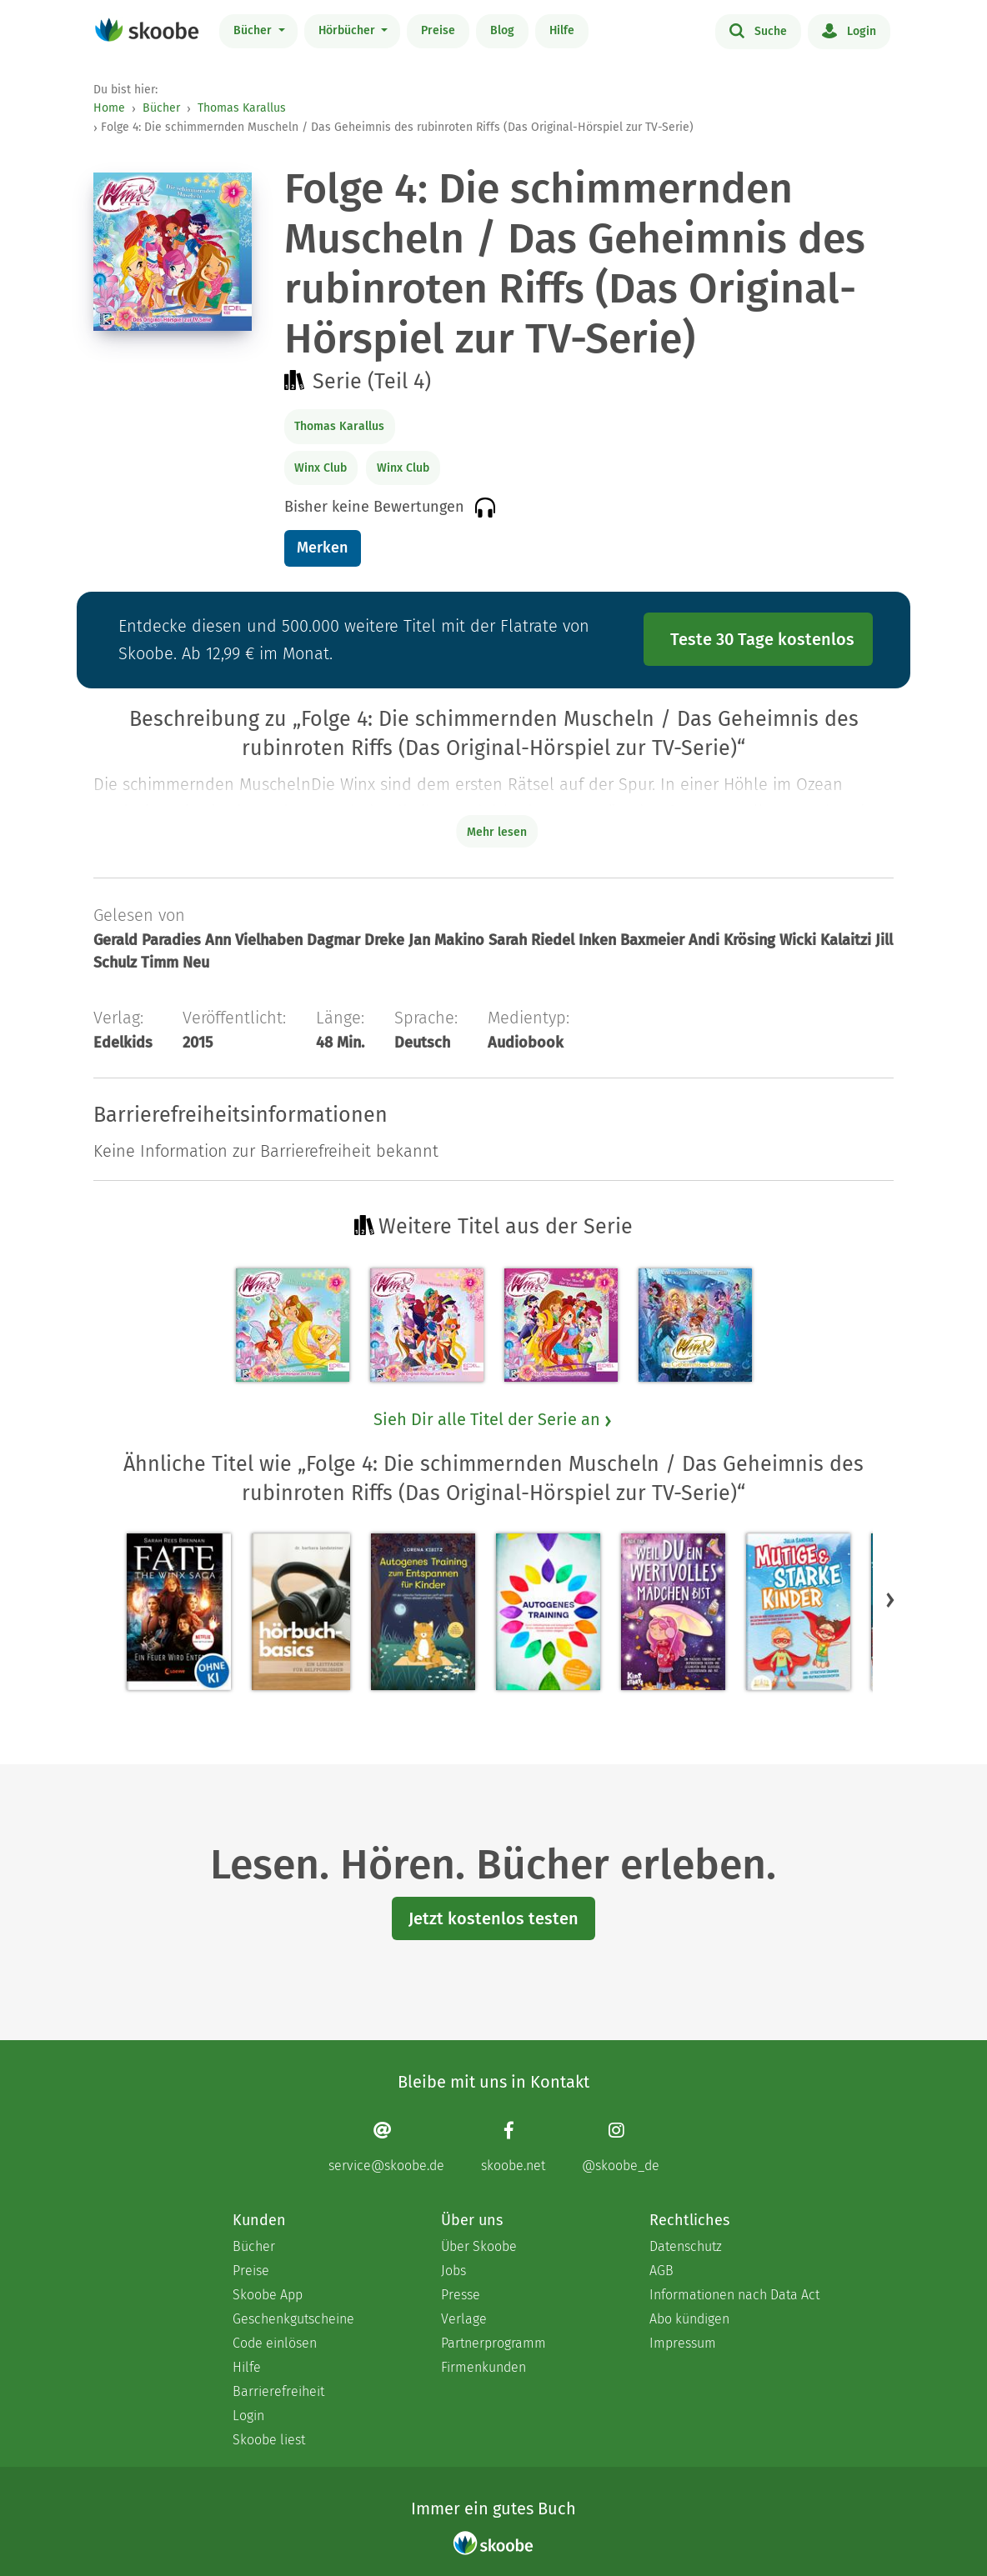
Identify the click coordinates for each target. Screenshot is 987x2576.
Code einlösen (275, 2343)
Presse (460, 2295)
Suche (758, 30)
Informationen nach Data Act (734, 2295)
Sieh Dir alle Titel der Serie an (493, 1419)
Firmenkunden (483, 2367)
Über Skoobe (479, 2246)
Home (109, 108)
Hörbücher (348, 30)
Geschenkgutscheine (293, 2319)
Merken (322, 547)
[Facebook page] (513, 2146)
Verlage (464, 2319)
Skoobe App (268, 2295)
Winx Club (320, 468)
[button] (890, 1599)
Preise (438, 30)
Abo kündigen (689, 2319)
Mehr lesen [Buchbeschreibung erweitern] (497, 832)
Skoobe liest (269, 2440)
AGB (661, 2270)
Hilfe (561, 30)
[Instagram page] (620, 2146)
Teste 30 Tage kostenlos (762, 639)
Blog (502, 30)
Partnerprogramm (493, 2343)
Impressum (682, 2343)
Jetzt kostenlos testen (493, 1918)
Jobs (453, 2270)
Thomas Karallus (242, 108)
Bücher (254, 30)
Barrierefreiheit (278, 2391)
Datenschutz (685, 2246)
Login (849, 30)
